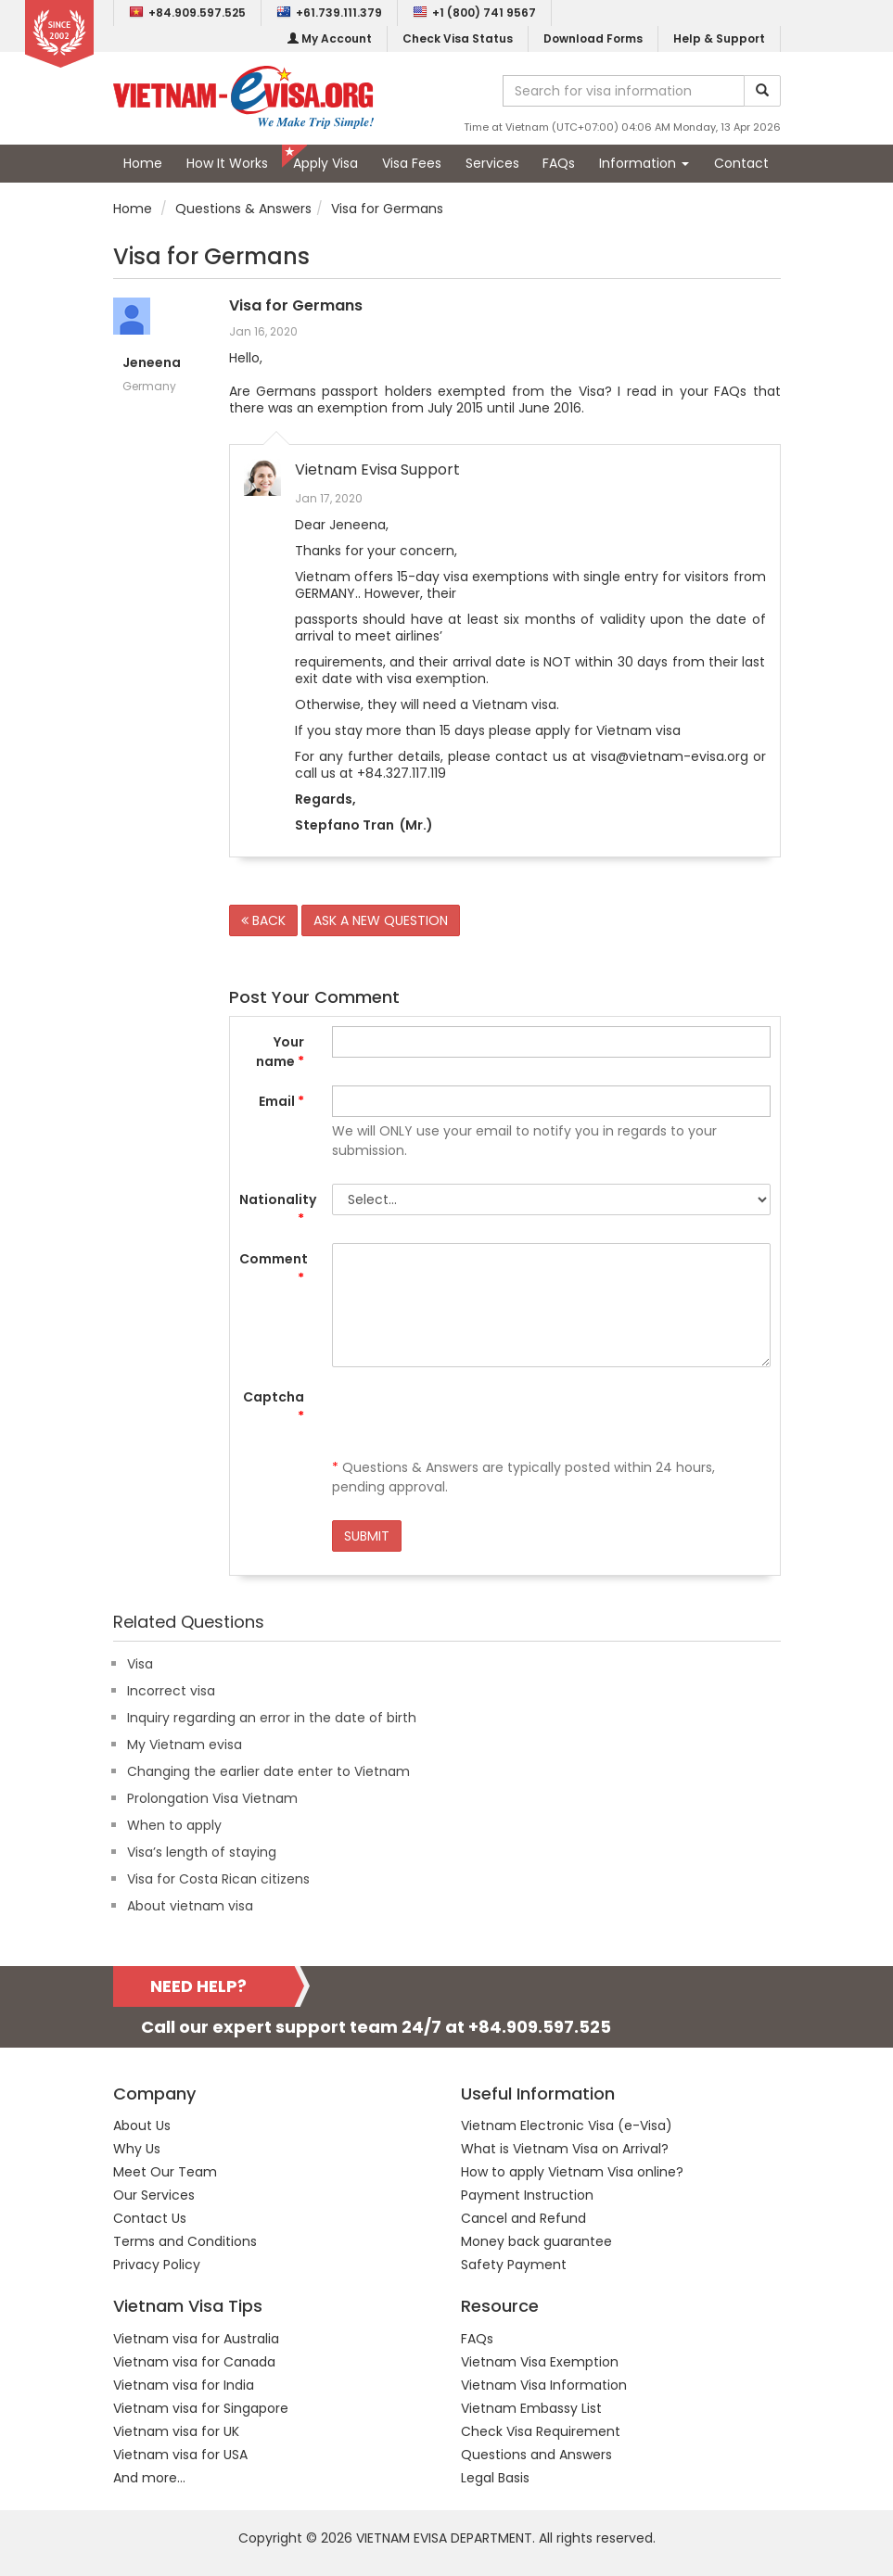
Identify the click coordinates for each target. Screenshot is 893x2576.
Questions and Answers (536, 2454)
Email (281, 1101)
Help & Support (719, 38)
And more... (149, 2477)
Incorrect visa (171, 1690)
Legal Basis (495, 2477)
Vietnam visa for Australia (196, 2338)
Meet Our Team (165, 2172)
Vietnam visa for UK (176, 2431)
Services (492, 163)
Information (644, 163)
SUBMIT (366, 1536)
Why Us (136, 2148)
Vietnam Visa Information (544, 2385)
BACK (263, 920)
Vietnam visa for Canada (194, 2362)
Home (142, 163)
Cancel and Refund (523, 2218)
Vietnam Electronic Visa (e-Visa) (566, 2125)
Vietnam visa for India (183, 2385)
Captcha (273, 1407)
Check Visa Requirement (540, 2431)
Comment (273, 1269)
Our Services (154, 2195)
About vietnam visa (190, 1906)
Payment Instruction (527, 2195)
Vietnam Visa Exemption (540, 2362)
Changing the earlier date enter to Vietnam (268, 1771)
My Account (329, 38)
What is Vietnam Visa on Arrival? (565, 2148)
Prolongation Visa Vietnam (212, 1798)
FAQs (558, 163)
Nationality (277, 1209)
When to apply (174, 1825)
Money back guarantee (536, 2241)
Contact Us (149, 2218)
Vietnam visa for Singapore (200, 2408)
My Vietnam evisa (184, 1744)
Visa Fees (411, 163)
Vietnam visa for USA (180, 2454)
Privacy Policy (156, 2264)
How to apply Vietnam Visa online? (572, 2172)
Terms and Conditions (185, 2241)
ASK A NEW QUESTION (380, 920)
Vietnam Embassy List (531, 2408)
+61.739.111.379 (329, 12)
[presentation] (473, 1417)
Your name (280, 1052)
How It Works (227, 163)
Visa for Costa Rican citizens (218, 1879)
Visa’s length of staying (201, 1852)
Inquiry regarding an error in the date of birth (271, 1717)
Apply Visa (325, 163)
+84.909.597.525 (187, 12)
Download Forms (593, 38)
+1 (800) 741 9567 (474, 12)
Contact (741, 163)
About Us (142, 2125)
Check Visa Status (457, 38)
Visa (140, 1664)
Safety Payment (514, 2264)
